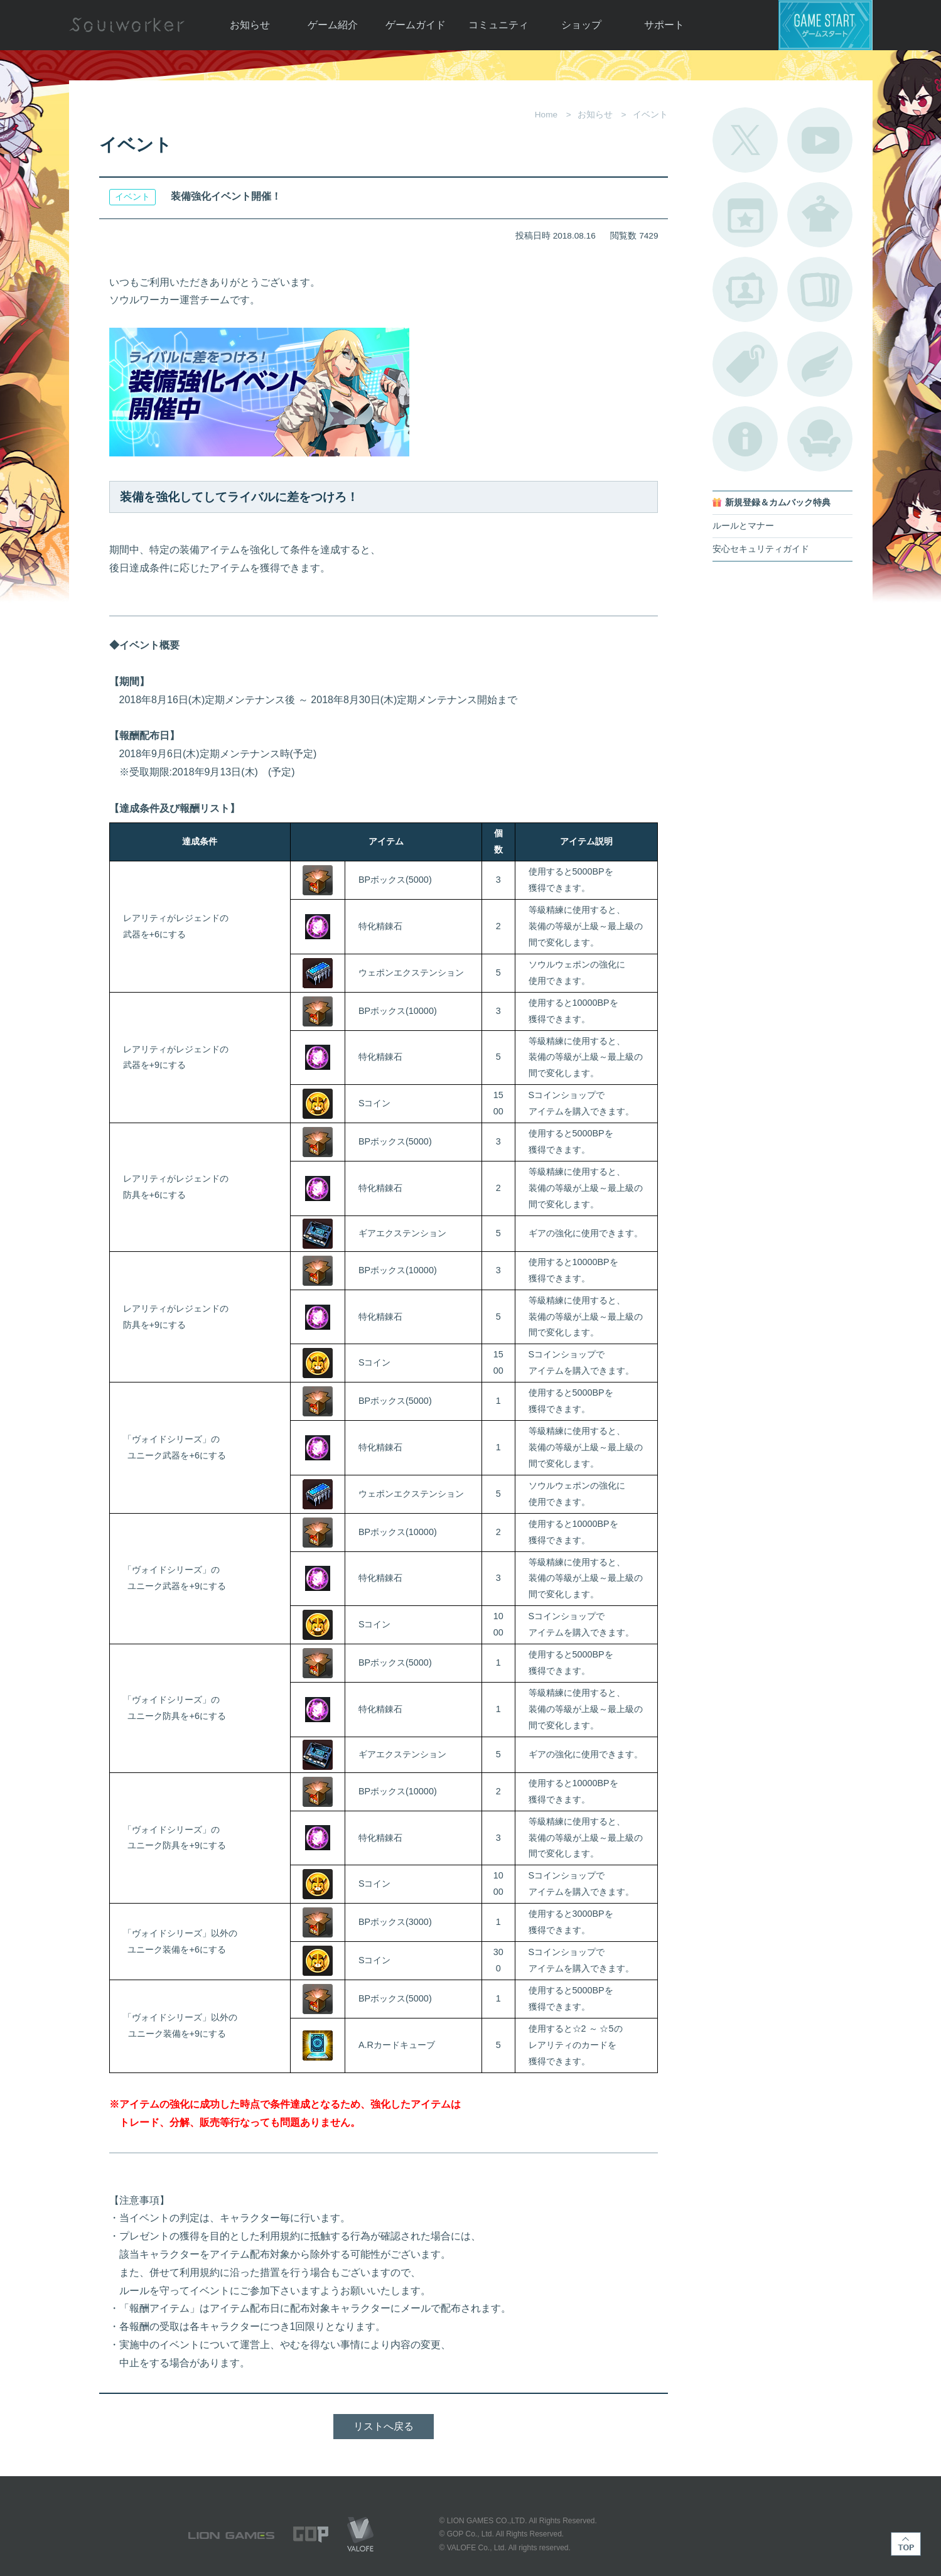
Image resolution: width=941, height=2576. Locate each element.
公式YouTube (819, 140)
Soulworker (127, 25)
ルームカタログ (819, 439)
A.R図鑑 (819, 289)
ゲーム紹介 (333, 24)
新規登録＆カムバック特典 (778, 502)
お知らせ (250, 24)
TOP (906, 2544)
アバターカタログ (819, 214)
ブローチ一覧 (819, 364)
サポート (664, 24)
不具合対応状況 (745, 439)
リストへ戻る (383, 2426)
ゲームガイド (415, 24)
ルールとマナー (743, 526)
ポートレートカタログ (745, 289)
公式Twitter (745, 140)
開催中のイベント (745, 214)
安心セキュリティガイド (760, 549)
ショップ (581, 24)
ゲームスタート (825, 25)
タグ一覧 (745, 364)
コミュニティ (498, 24)
